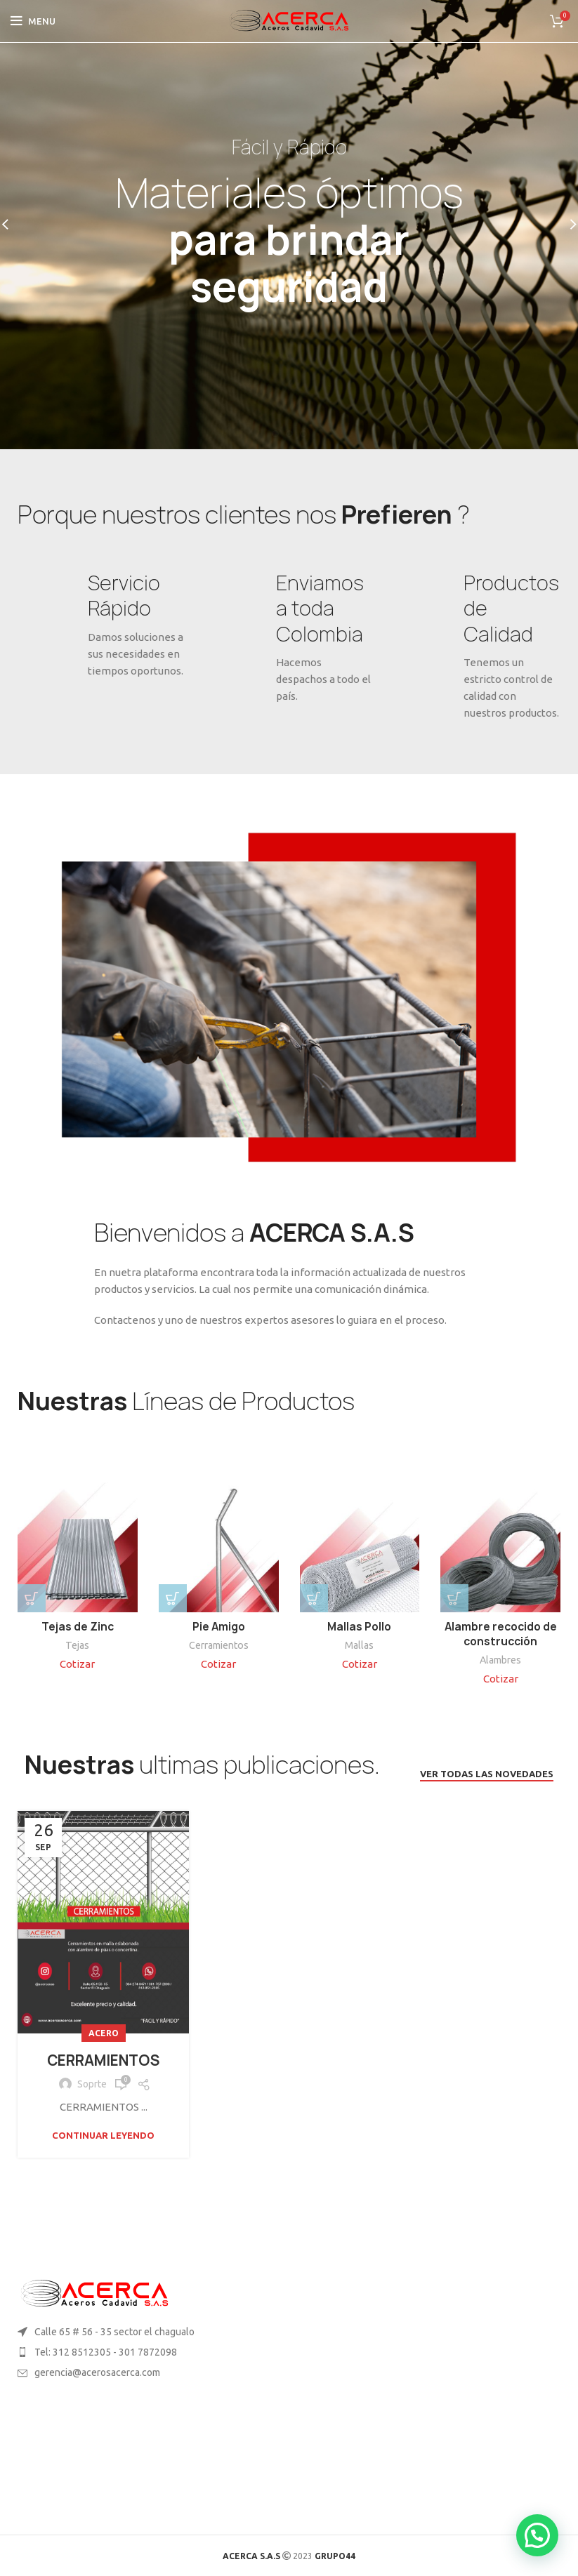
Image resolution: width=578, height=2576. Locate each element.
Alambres (500, 1660)
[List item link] (145, 2352)
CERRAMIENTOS (103, 2060)
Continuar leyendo (103, 2135)
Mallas (359, 1645)
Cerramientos (219, 1645)
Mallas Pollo (359, 1626)
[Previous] (14, 225)
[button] (173, 1598)
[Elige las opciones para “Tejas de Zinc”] (32, 1598)
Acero (103, 2033)
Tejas (77, 1645)
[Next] (564, 225)
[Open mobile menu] (33, 21)
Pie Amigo (218, 1626)
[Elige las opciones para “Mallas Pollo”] (314, 1598)
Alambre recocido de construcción (501, 1634)
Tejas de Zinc (77, 1626)
